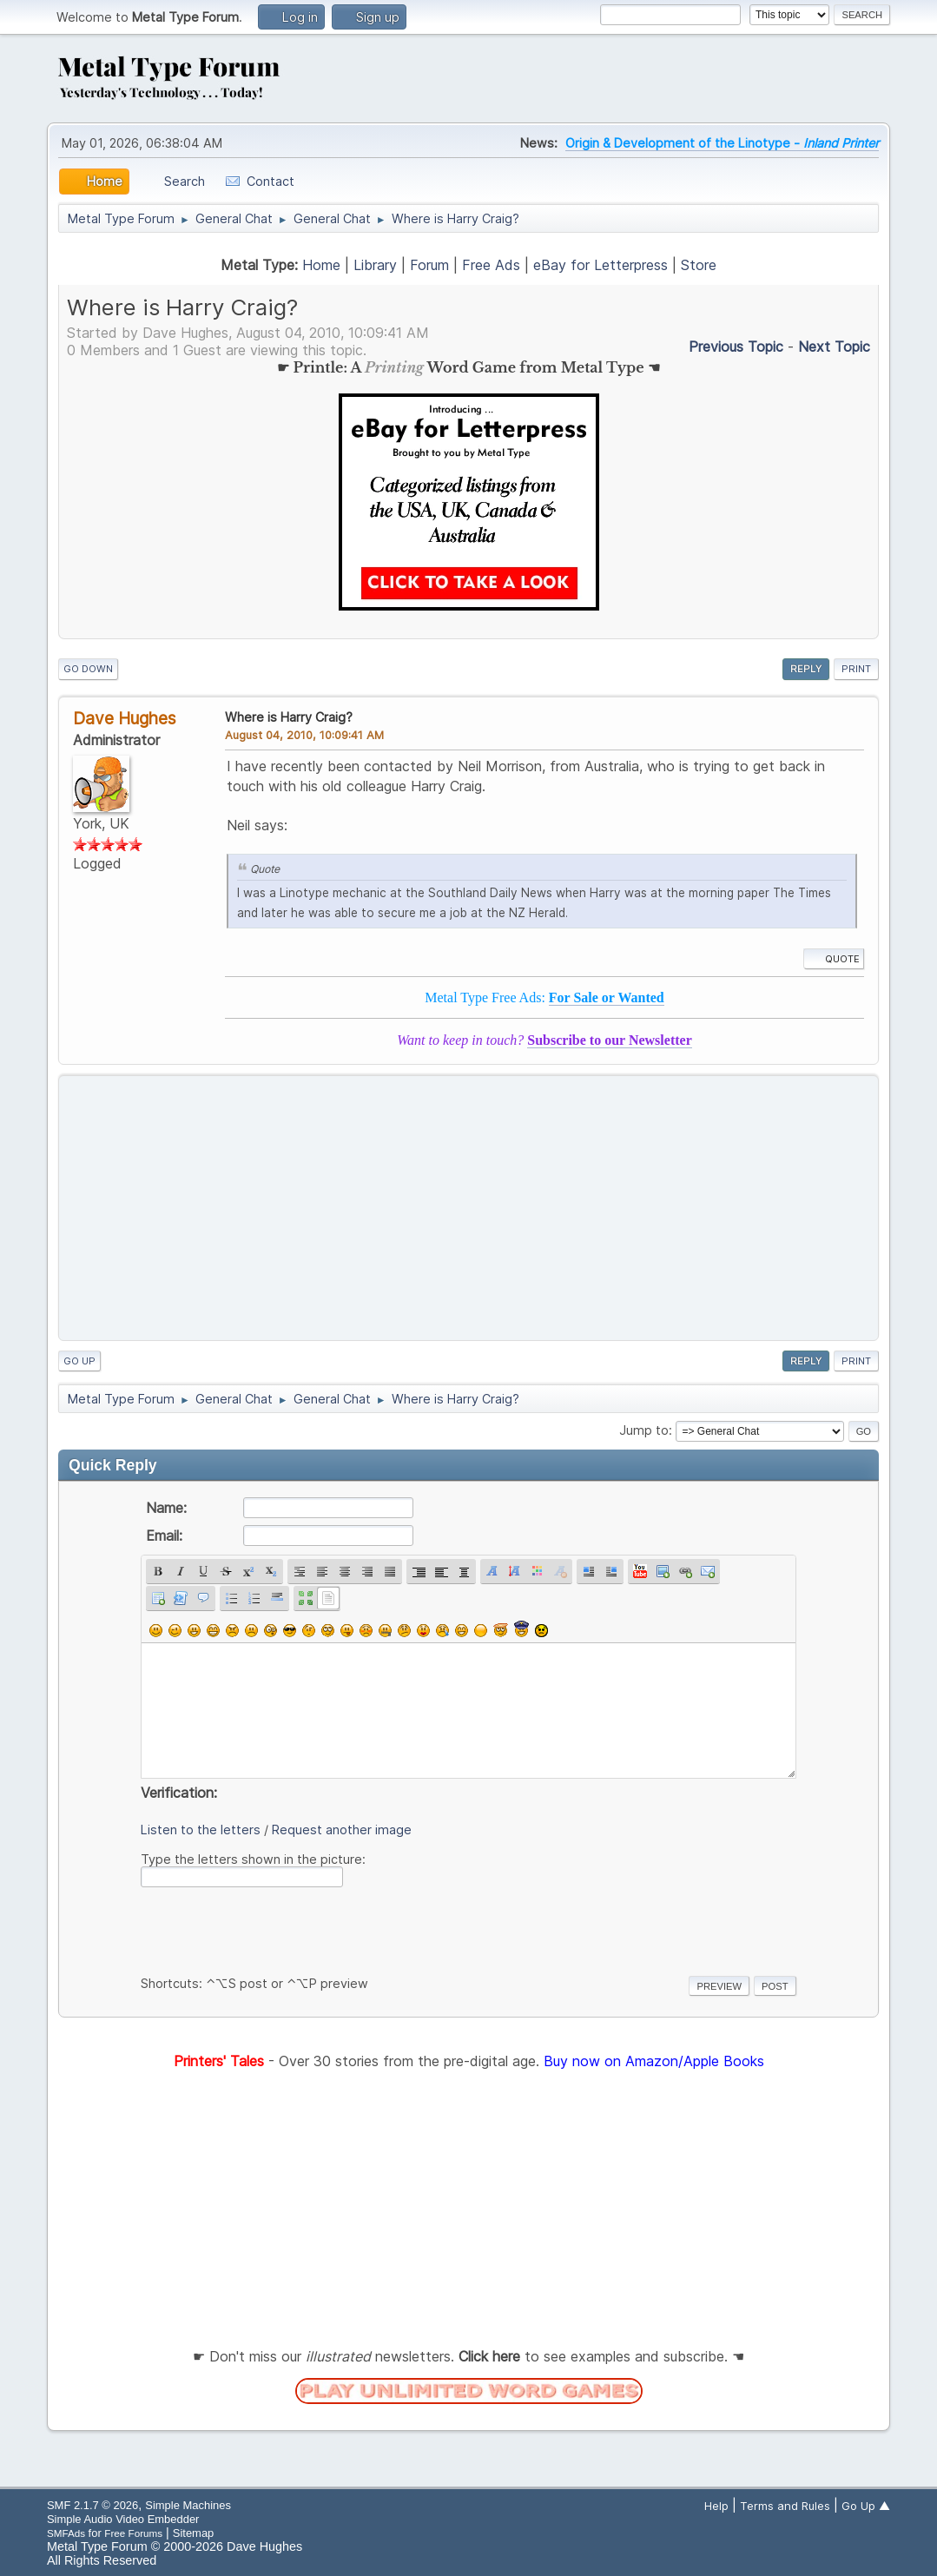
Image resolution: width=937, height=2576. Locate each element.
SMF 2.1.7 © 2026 (92, 2505)
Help (716, 2506)
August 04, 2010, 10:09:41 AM (304, 735)
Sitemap (193, 2533)
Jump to (644, 1430)
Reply (806, 669)
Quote (834, 959)
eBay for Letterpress (600, 265)
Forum (429, 265)
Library (375, 265)
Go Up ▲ (865, 2506)
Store (698, 265)
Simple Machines (188, 2505)
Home (321, 265)
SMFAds (66, 2533)
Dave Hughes (124, 718)
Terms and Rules (785, 2506)
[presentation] (273, 1928)
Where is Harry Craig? (289, 717)
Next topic (834, 346)
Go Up (79, 1361)
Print (856, 669)
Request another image (342, 1829)
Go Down (88, 669)
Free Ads (491, 265)
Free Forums (133, 2533)
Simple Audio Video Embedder (123, 2519)
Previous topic (736, 346)
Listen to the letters (201, 1829)
